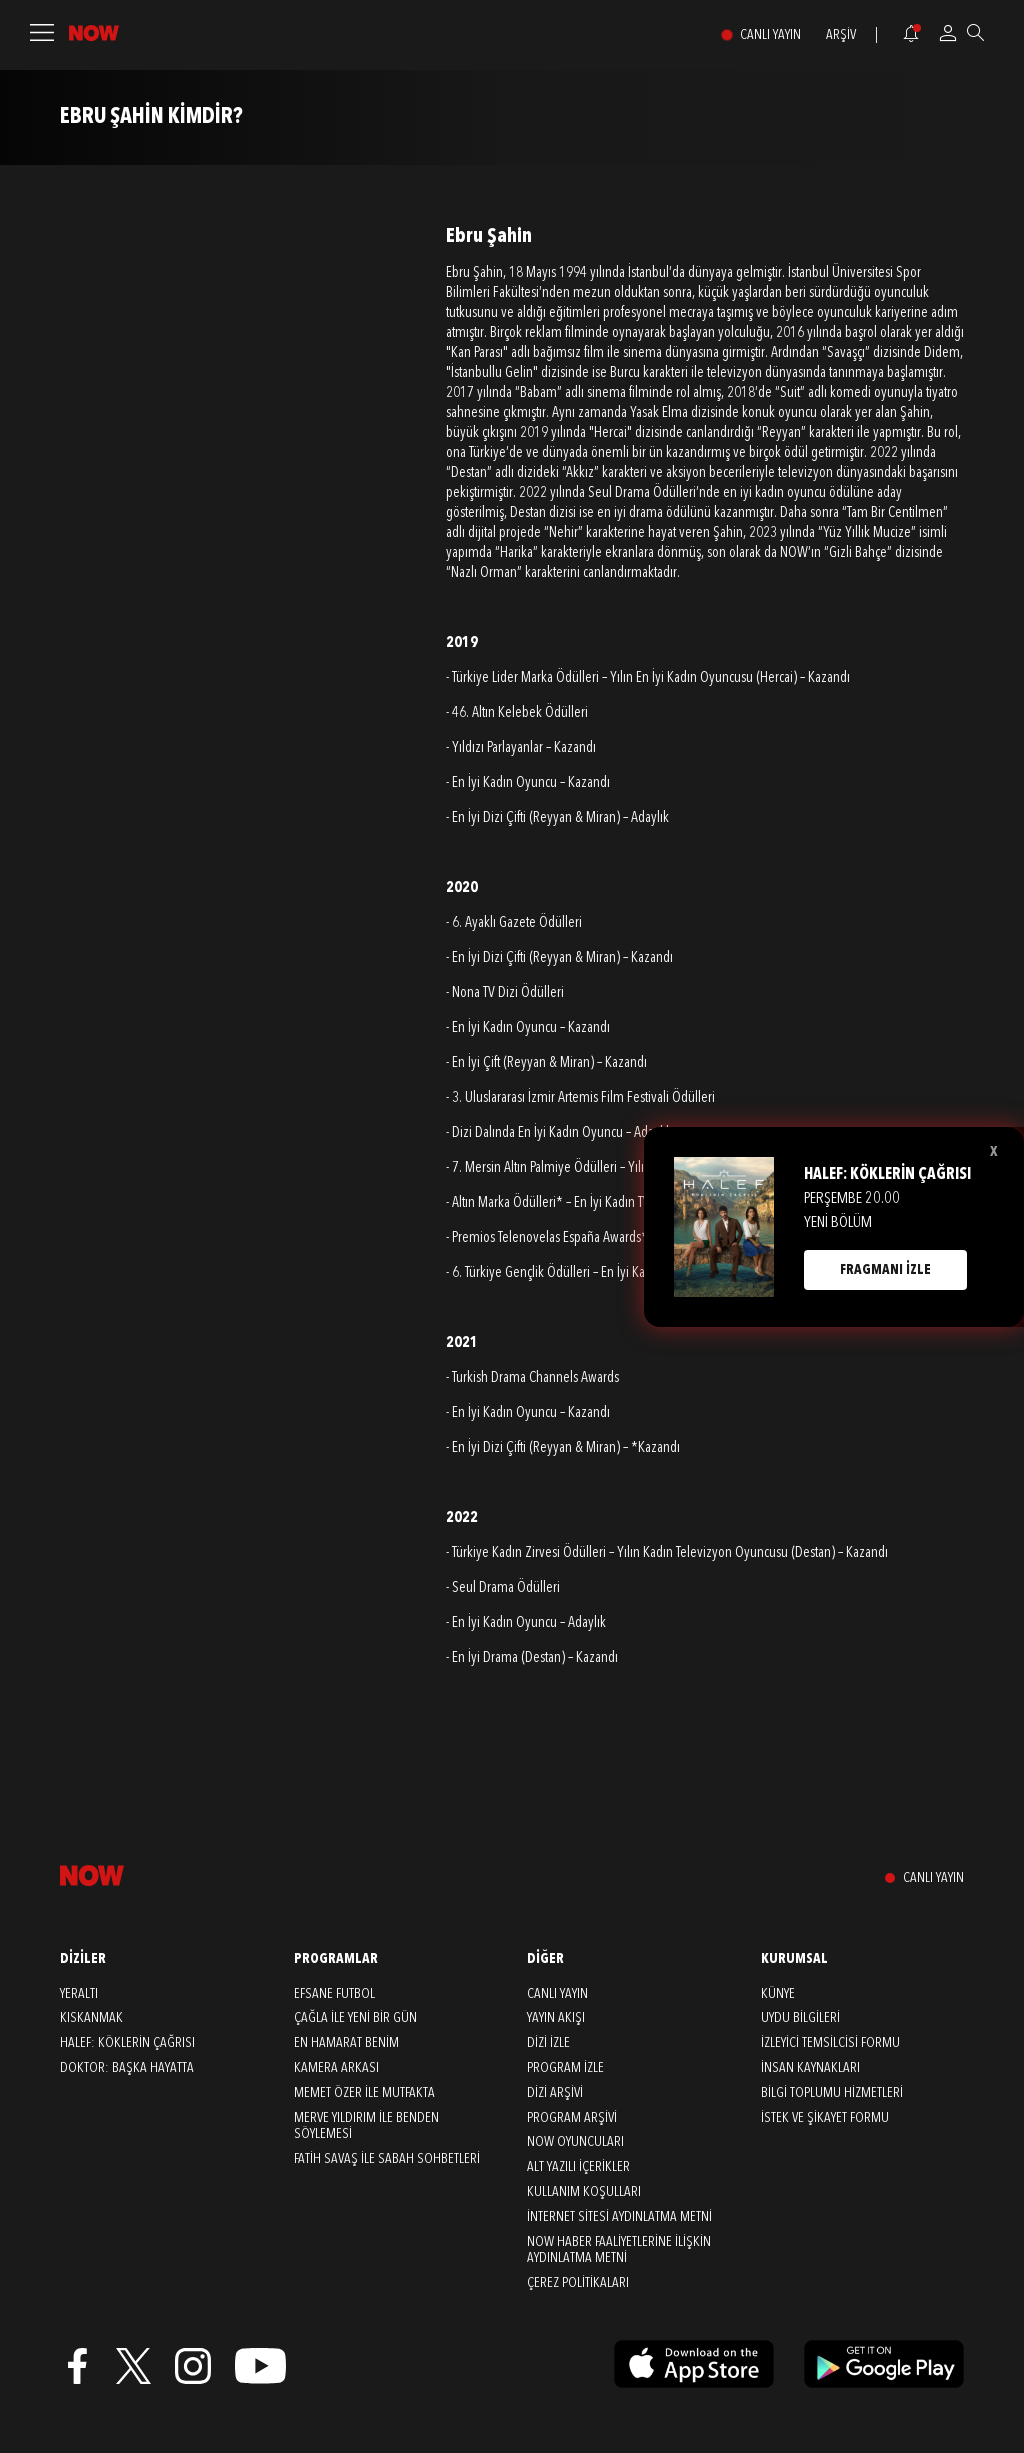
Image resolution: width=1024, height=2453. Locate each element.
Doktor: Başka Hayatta (127, 2068)
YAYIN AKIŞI (556, 2018)
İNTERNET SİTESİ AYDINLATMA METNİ (619, 2217)
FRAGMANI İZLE (885, 1270)
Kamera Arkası (336, 2068)
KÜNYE (778, 1994)
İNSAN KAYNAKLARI (810, 2068)
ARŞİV (841, 35)
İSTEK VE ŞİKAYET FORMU (825, 2118)
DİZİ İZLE (548, 2043)
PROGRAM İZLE (565, 2068)
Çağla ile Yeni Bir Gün (355, 2018)
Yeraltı (79, 1994)
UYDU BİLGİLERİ (800, 2018)
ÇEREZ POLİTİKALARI (578, 2283)
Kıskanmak (91, 2018)
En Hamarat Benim (346, 2043)
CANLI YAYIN (770, 35)
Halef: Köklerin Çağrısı (127, 2043)
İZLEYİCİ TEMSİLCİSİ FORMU (830, 2043)
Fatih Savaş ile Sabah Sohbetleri (387, 2159)
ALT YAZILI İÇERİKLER (578, 2167)
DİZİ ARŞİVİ (555, 2093)
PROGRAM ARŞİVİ (572, 2118)
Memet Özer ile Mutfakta (364, 2093)
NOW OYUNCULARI (575, 2142)
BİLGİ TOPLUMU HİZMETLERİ (832, 2093)
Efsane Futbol (334, 1994)
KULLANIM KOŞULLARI (584, 2192)
